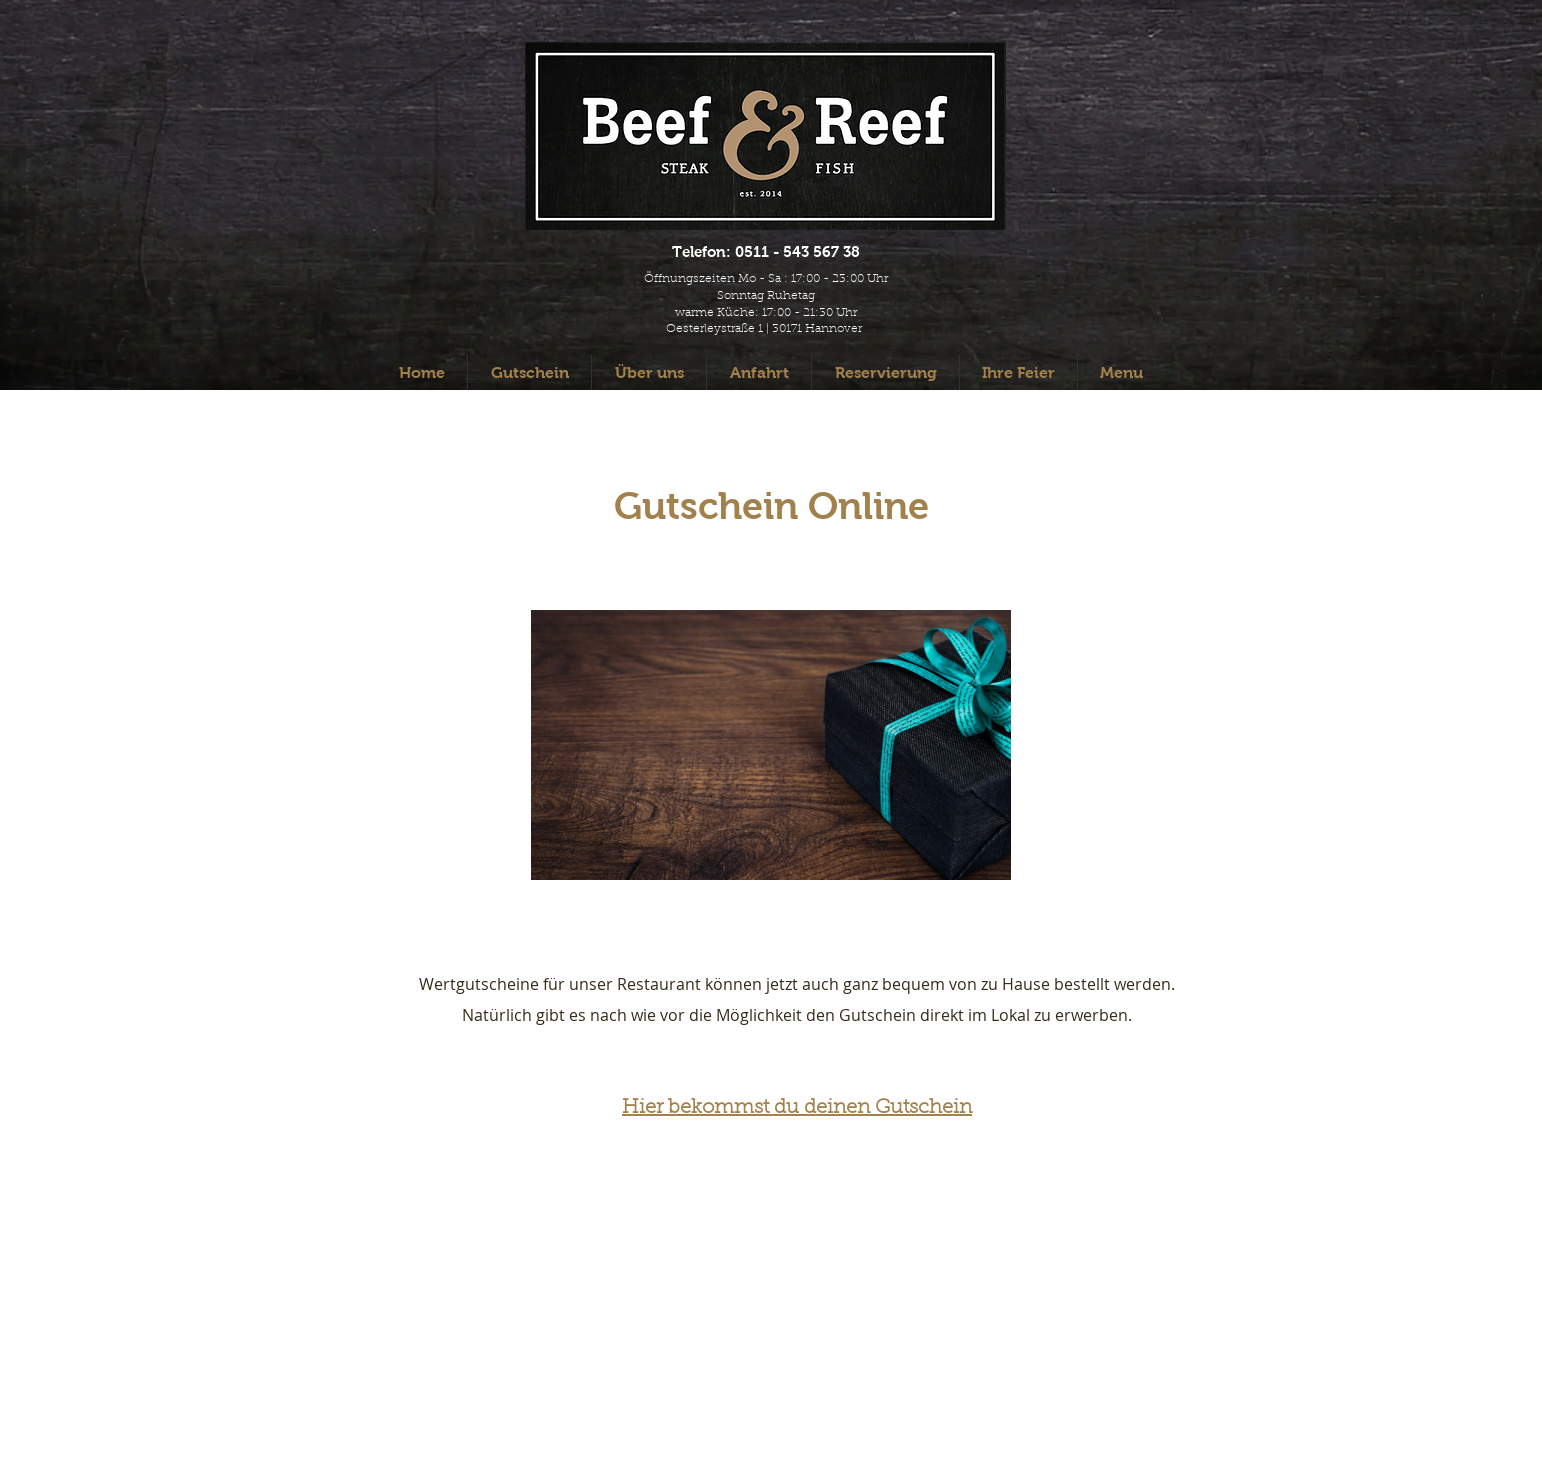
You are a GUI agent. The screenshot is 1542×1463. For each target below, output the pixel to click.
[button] (1121, 372)
